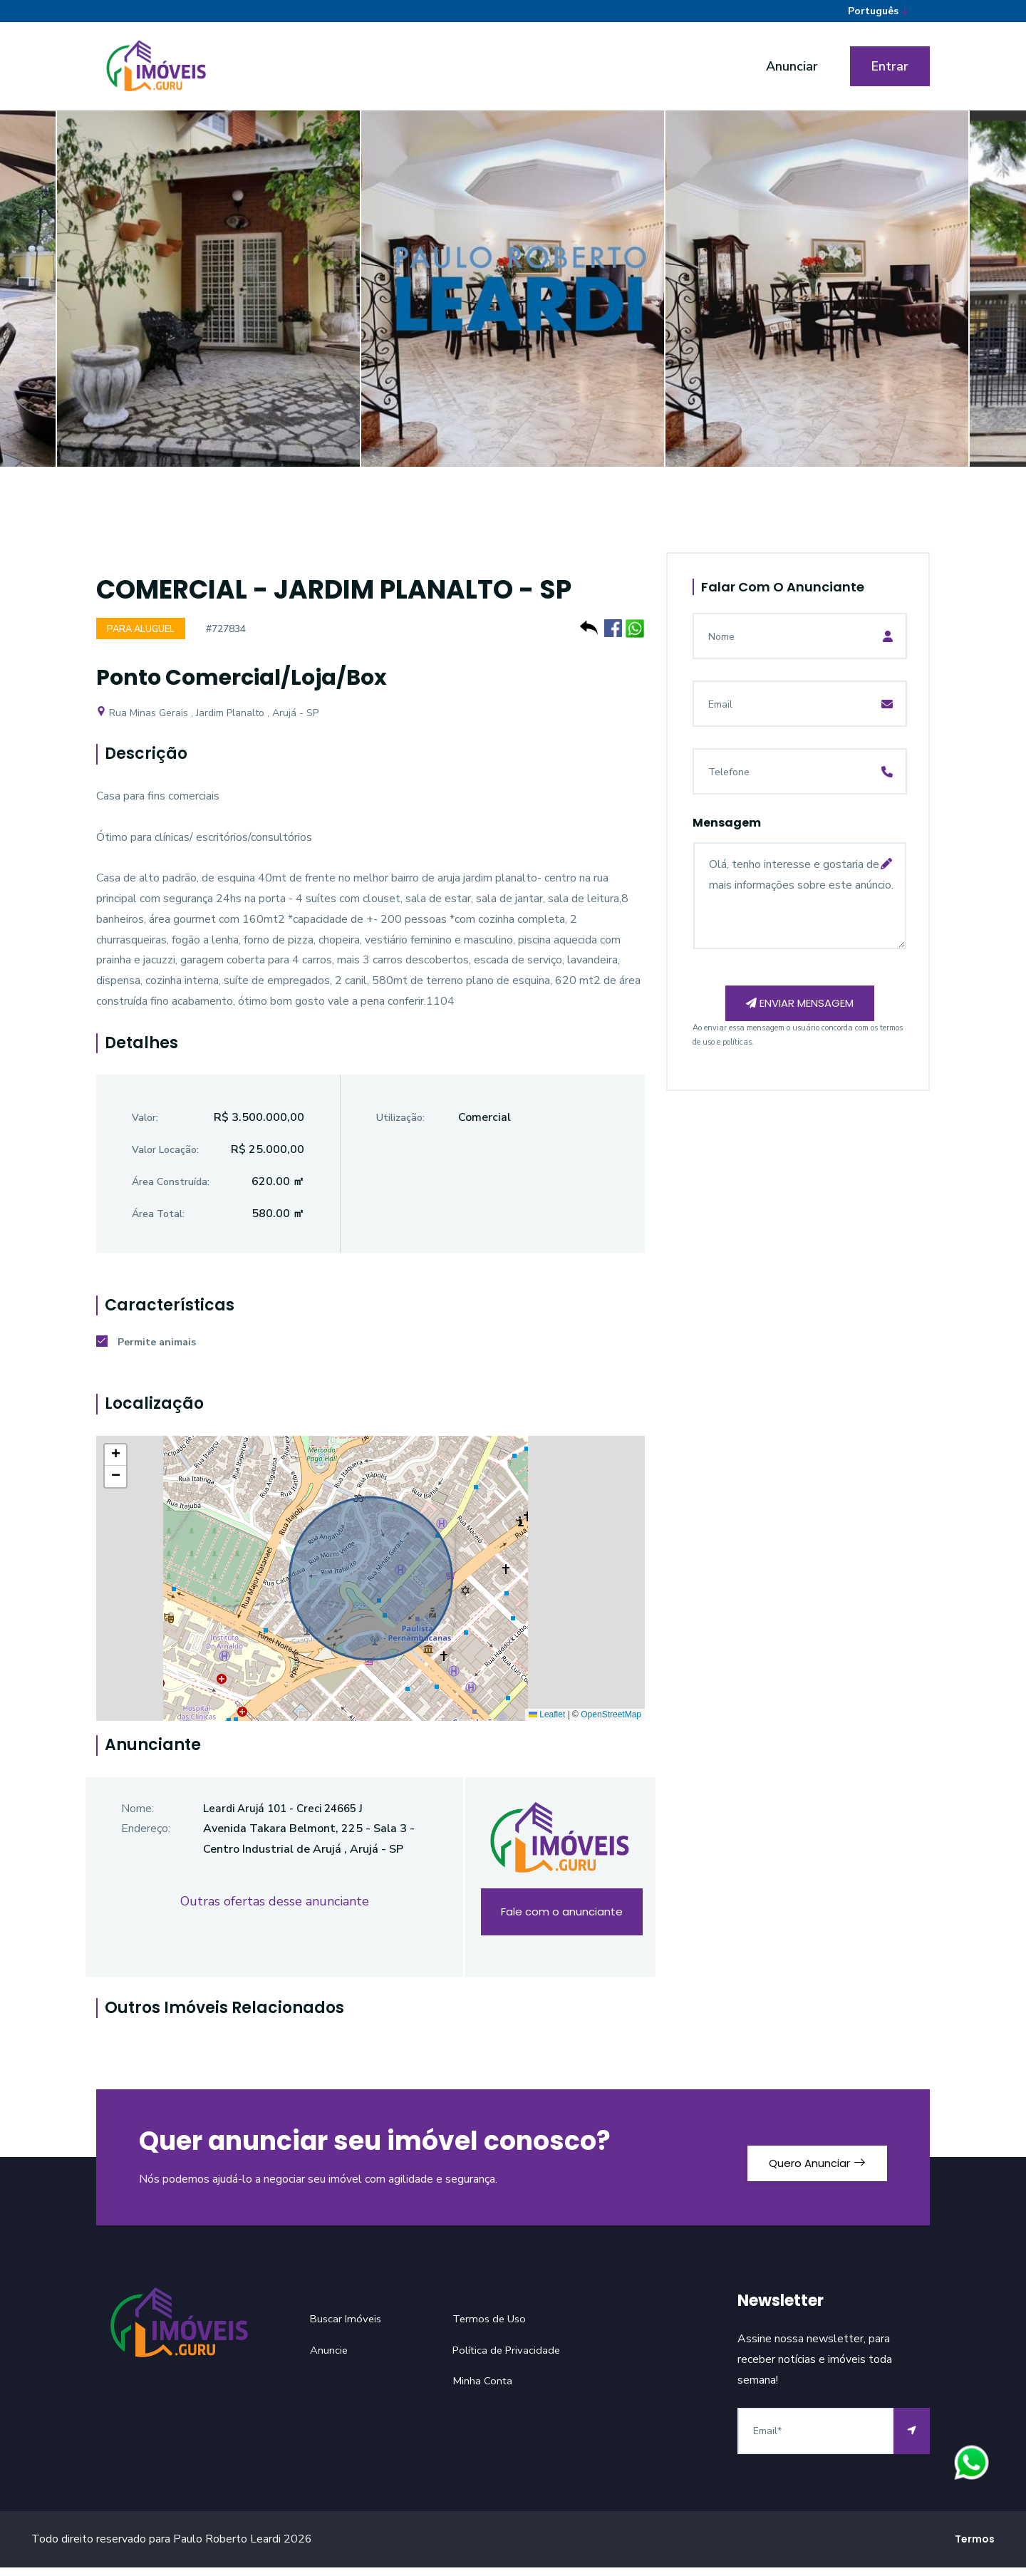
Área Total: (158, 1222)
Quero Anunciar (805, 2166)
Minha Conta (483, 2390)
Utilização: (400, 1127)
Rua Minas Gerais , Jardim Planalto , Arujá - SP (207, 721)
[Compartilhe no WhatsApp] (635, 635)
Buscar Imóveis (347, 2327)
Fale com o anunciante (561, 1921)
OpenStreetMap (611, 1723)
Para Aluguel (143, 637)
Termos (975, 2547)
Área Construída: (170, 1190)
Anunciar (792, 73)
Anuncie (329, 2358)
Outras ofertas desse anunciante (274, 1909)
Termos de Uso (491, 2327)
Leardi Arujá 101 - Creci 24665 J (288, 1817)
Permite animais (146, 1350)
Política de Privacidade (509, 2358)
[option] (512, 306)
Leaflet (547, 1723)
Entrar (889, 73)
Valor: (145, 1127)
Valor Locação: (165, 1158)
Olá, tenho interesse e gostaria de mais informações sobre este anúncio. (799, 902)
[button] (115, 1463)
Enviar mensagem (800, 1013)
